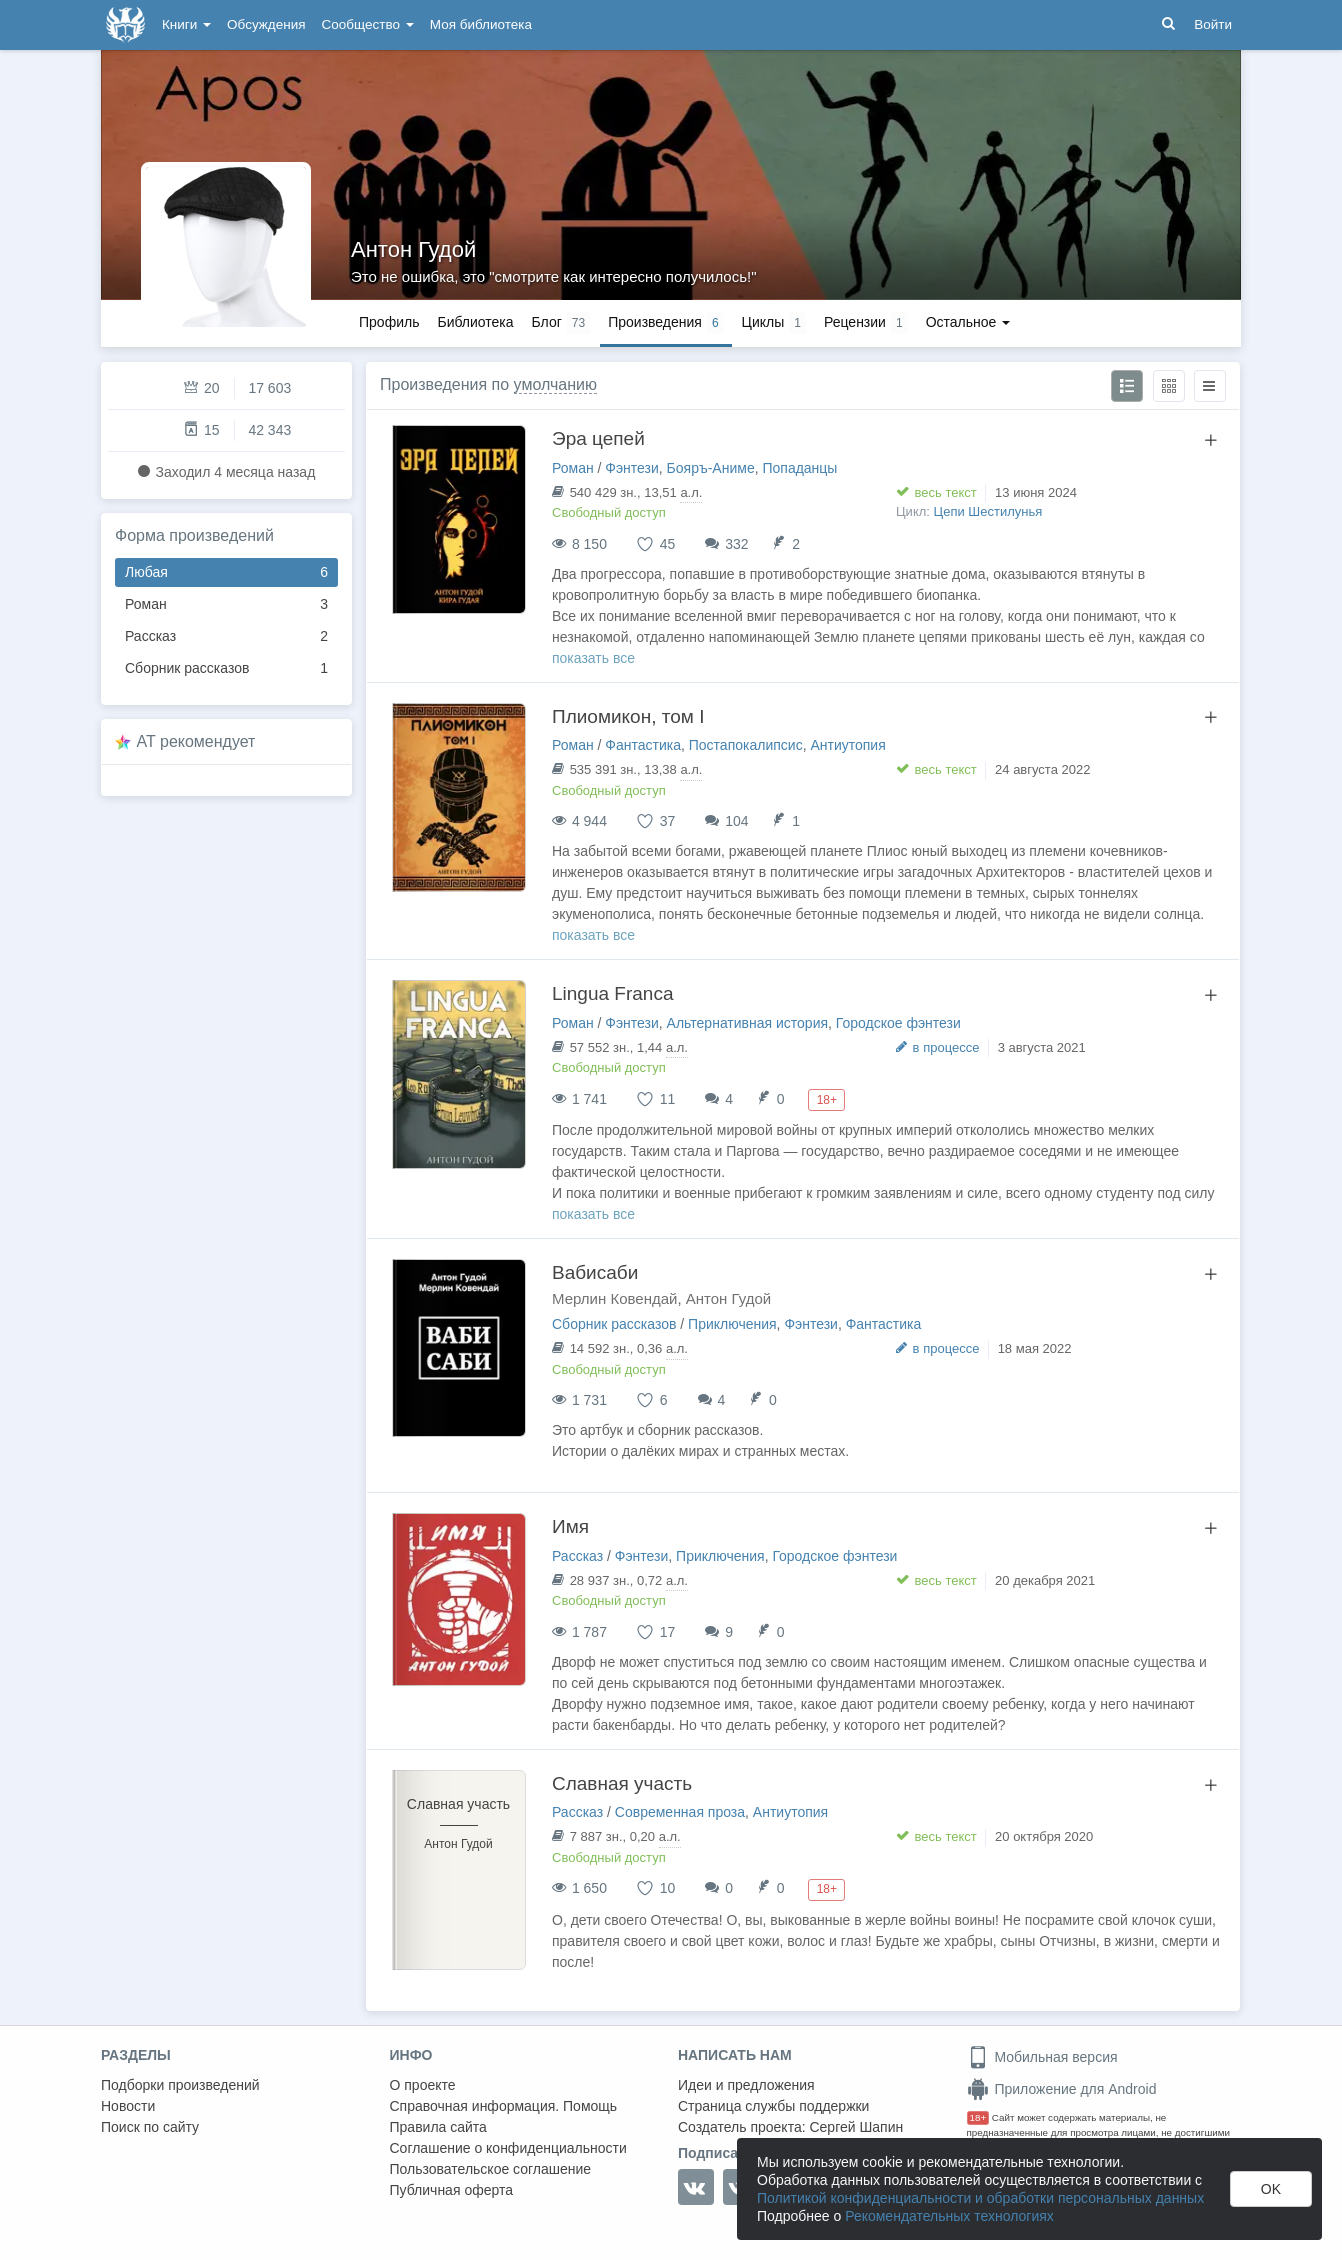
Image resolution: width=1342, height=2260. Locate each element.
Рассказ (226, 636)
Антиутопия (847, 745)
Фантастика (643, 745)
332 (736, 544)
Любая (226, 572)
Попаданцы (799, 468)
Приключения (732, 1324)
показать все (593, 658)
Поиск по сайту (150, 2127)
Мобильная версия (1042, 2057)
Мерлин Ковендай (614, 1298)
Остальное (968, 322)
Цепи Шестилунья (988, 511)
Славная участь (622, 1783)
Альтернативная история (747, 1023)
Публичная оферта (452, 2190)
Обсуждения (266, 24)
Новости (128, 2106)
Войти (1213, 24)
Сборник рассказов (226, 668)
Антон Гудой (413, 249)
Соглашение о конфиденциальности (508, 2148)
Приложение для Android (1062, 2089)
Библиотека (475, 322)
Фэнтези (632, 468)
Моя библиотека (481, 24)
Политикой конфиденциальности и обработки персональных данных (980, 2198)
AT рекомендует (196, 741)
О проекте (423, 2085)
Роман (226, 604)
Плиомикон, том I (628, 716)
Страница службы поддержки (773, 2106)
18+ (978, 2117)
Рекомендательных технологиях (949, 2216)
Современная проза (680, 1812)
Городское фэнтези (898, 1023)
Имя (570, 1526)
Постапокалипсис (746, 745)
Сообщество (368, 24)
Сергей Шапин (856, 2127)
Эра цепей (598, 438)
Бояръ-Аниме (711, 468)
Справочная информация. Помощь (504, 2106)
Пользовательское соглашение (491, 2169)
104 (736, 821)
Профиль (389, 322)
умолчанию (555, 384)
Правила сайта (438, 2127)
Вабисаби (595, 1272)
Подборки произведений (180, 2085)
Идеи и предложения (746, 2085)
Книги (186, 24)
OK (1271, 2189)
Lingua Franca (612, 993)
